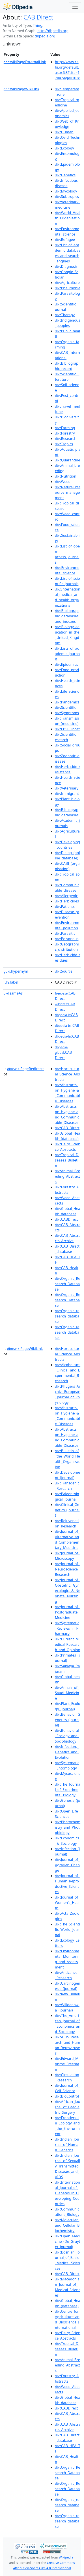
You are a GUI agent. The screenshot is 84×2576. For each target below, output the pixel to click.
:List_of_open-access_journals (67, 554)
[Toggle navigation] (75, 6)
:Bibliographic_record (66, 366)
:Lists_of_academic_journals (67, 654)
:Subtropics (67, 196)
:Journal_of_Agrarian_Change (67, 1865)
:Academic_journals (67, 823)
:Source (64, 971)
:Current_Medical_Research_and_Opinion (67, 1644)
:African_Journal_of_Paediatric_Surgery (67, 2107)
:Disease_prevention (67, 914)
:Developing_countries (67, 844)
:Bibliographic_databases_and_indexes (67, 616)
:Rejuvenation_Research (67, 1523)
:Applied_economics (67, 113)
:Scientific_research (67, 737)
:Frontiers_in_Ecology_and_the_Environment (67, 2125)
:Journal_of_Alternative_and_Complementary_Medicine (67, 1539)
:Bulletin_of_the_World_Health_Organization (67, 1458)
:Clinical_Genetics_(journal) (67, 1510)
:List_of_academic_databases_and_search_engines (67, 253)
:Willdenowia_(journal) (67, 2007)
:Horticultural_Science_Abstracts (67, 1074)
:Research (65, 438)
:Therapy (65, 314)
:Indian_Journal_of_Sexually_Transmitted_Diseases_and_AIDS (67, 2166)
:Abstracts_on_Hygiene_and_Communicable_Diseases (67, 1114)
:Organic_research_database (67, 1316)
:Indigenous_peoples (67, 323)
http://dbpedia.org (53, 30)
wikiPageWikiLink (21, 89)
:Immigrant (67, 793)
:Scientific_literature (67, 377)
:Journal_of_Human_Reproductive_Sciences (67, 1883)
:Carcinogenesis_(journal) (67, 1986)
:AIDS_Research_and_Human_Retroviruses (67, 2045)
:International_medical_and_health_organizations (67, 597)
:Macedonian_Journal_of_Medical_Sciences (67, 2287)
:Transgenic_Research (67, 1486)
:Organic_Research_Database (67, 1284)
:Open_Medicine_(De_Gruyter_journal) (67, 2241)
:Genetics (65, 175)
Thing (37, 25)
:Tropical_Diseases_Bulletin (67, 1160)
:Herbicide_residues (67, 957)
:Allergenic (66, 895)
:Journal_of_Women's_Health (67, 1902)
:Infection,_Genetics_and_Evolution (67, 1752)
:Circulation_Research (67, 2077)
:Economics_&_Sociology (67, 1841)
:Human (64, 132)
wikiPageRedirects (25, 1068)
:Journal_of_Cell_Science (67, 2088)
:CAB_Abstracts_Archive (67, 1238)
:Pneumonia (67, 288)
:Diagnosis (66, 266)
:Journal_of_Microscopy (67, 1556)
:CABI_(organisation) (67, 866)
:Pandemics (67, 702)
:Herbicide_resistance (67, 769)
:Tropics (64, 443)
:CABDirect (66, 1219)
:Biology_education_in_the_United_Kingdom (67, 634)
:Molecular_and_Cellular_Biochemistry (67, 2225)
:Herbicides (67, 901)
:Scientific (65, 707)
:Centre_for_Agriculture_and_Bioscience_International (67, 2319)
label (11, 982)
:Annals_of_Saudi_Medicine (67, 1693)
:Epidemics (66, 664)
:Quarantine (67, 460)
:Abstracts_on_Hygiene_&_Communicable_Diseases (67, 1092)
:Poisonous (66, 938)
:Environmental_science (67, 231)
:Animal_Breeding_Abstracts (67, 1176)
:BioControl (67, 2096)
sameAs (13, 993)
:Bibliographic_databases (67, 812)
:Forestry (65, 433)
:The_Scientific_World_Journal (67, 1929)
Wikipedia (66, 2557)
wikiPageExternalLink (25, 61)
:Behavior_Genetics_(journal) (67, 1720)
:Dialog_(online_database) (67, 855)
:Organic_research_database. (67, 1332)
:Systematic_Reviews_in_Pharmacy (67, 1628)
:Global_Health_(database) (67, 1136)
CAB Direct (38, 17)
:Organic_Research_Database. (67, 1300)
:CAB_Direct (67, 1127)
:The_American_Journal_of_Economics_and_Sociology (67, 2023)
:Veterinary (66, 788)
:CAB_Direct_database (67, 1249)
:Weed (63, 481)
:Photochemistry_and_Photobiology (67, 1827)
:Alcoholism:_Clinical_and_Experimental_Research (67, 1372)
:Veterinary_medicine (67, 204)
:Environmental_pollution (67, 925)
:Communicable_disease (67, 887)
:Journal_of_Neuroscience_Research (67, 1569)
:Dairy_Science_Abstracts (67, 1147)
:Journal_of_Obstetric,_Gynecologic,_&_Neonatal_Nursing (67, 1590)
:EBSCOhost (67, 729)
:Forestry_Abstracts (67, 1190)
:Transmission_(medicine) (67, 721)
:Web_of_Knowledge (67, 124)
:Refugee (65, 239)
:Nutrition (65, 476)
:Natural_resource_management (67, 492)
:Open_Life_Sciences (67, 1814)
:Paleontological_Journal (67, 1496)
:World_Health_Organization (67, 218)
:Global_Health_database (67, 1211)
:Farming (65, 427)
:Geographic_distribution (67, 947)
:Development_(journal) (67, 1475)
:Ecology (64, 148)
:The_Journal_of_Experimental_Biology (67, 1789)
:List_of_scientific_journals (67, 581)
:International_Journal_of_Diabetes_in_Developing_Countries (67, 2193)
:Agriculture (67, 282)
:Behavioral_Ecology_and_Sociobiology (67, 1736)
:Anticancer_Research (67, 1975)
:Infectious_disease (67, 183)
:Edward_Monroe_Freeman (67, 2064)
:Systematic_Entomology (67, 1765)
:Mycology (66, 191)
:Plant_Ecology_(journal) (67, 1706)
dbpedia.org (45, 36)
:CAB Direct (63, 1052)
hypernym (16, 971)
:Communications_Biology (67, 2212)
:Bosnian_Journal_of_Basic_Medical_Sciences (67, 2260)
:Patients (65, 906)
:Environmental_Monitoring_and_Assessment (67, 1959)
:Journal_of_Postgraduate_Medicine (67, 1612)
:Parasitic (65, 933)
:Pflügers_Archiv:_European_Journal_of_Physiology (67, 1394)
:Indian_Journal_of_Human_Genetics (67, 2144)
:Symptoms (67, 712)
